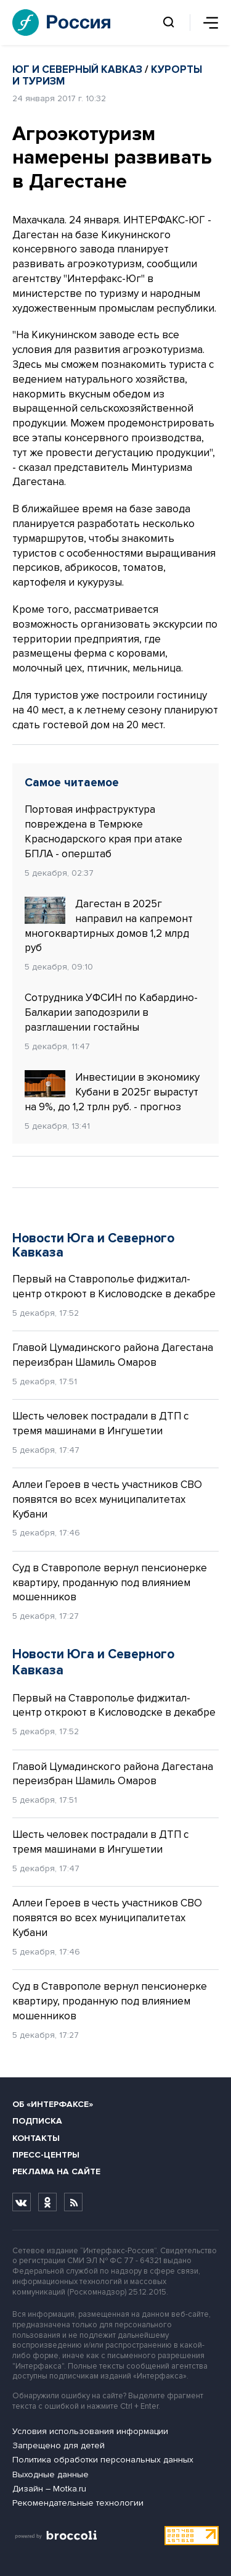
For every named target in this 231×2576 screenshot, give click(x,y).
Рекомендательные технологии (78, 2503)
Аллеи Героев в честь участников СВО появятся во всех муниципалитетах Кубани (107, 1499)
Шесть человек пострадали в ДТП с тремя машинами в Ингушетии (100, 1423)
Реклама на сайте (56, 2171)
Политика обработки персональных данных (102, 2459)
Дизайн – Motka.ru (49, 2488)
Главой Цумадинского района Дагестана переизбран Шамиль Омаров (112, 1355)
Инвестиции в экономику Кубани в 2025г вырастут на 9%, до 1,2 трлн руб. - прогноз (112, 1091)
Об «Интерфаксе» (52, 2104)
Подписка (37, 2121)
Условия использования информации (90, 2431)
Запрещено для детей (58, 2445)
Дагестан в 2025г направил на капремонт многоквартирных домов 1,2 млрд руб (109, 925)
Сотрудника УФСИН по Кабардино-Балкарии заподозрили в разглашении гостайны (111, 1012)
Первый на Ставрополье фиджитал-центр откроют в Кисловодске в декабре (114, 1286)
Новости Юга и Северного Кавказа (93, 1245)
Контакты (36, 2138)
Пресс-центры (45, 2155)
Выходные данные (50, 2474)
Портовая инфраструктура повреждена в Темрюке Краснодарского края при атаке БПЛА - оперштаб (103, 831)
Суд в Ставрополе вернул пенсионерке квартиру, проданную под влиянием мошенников (109, 1582)
